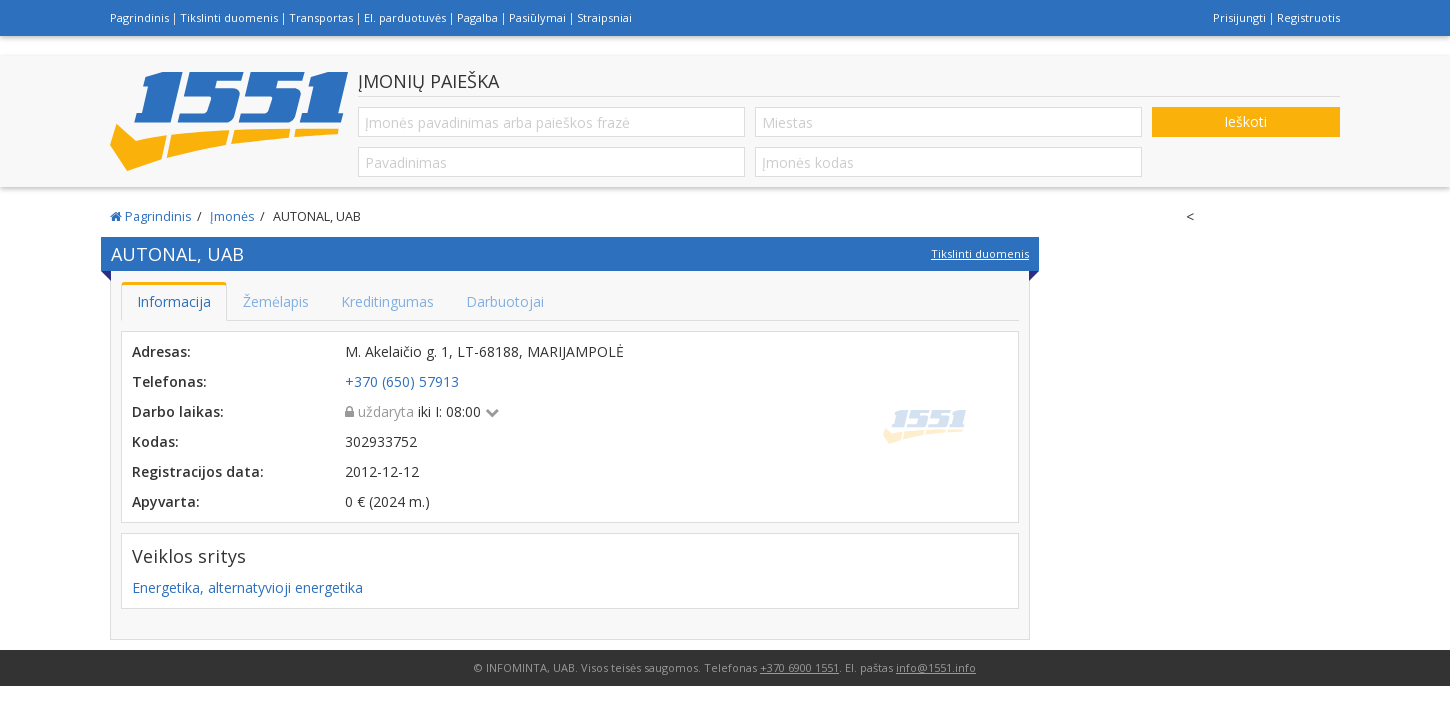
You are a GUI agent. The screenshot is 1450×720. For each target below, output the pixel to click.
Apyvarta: (166, 501)
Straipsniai (604, 17)
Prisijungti (1239, 17)
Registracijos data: (198, 471)
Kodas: (155, 441)
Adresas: (161, 351)
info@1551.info (936, 667)
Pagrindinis (139, 17)
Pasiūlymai (537, 17)
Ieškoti (1245, 121)
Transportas (321, 17)
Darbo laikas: (178, 411)
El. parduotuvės (405, 17)
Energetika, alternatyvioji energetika (247, 587)
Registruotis (1308, 17)
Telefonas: (169, 381)
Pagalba (477, 17)
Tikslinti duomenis (229, 17)
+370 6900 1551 (799, 667)
